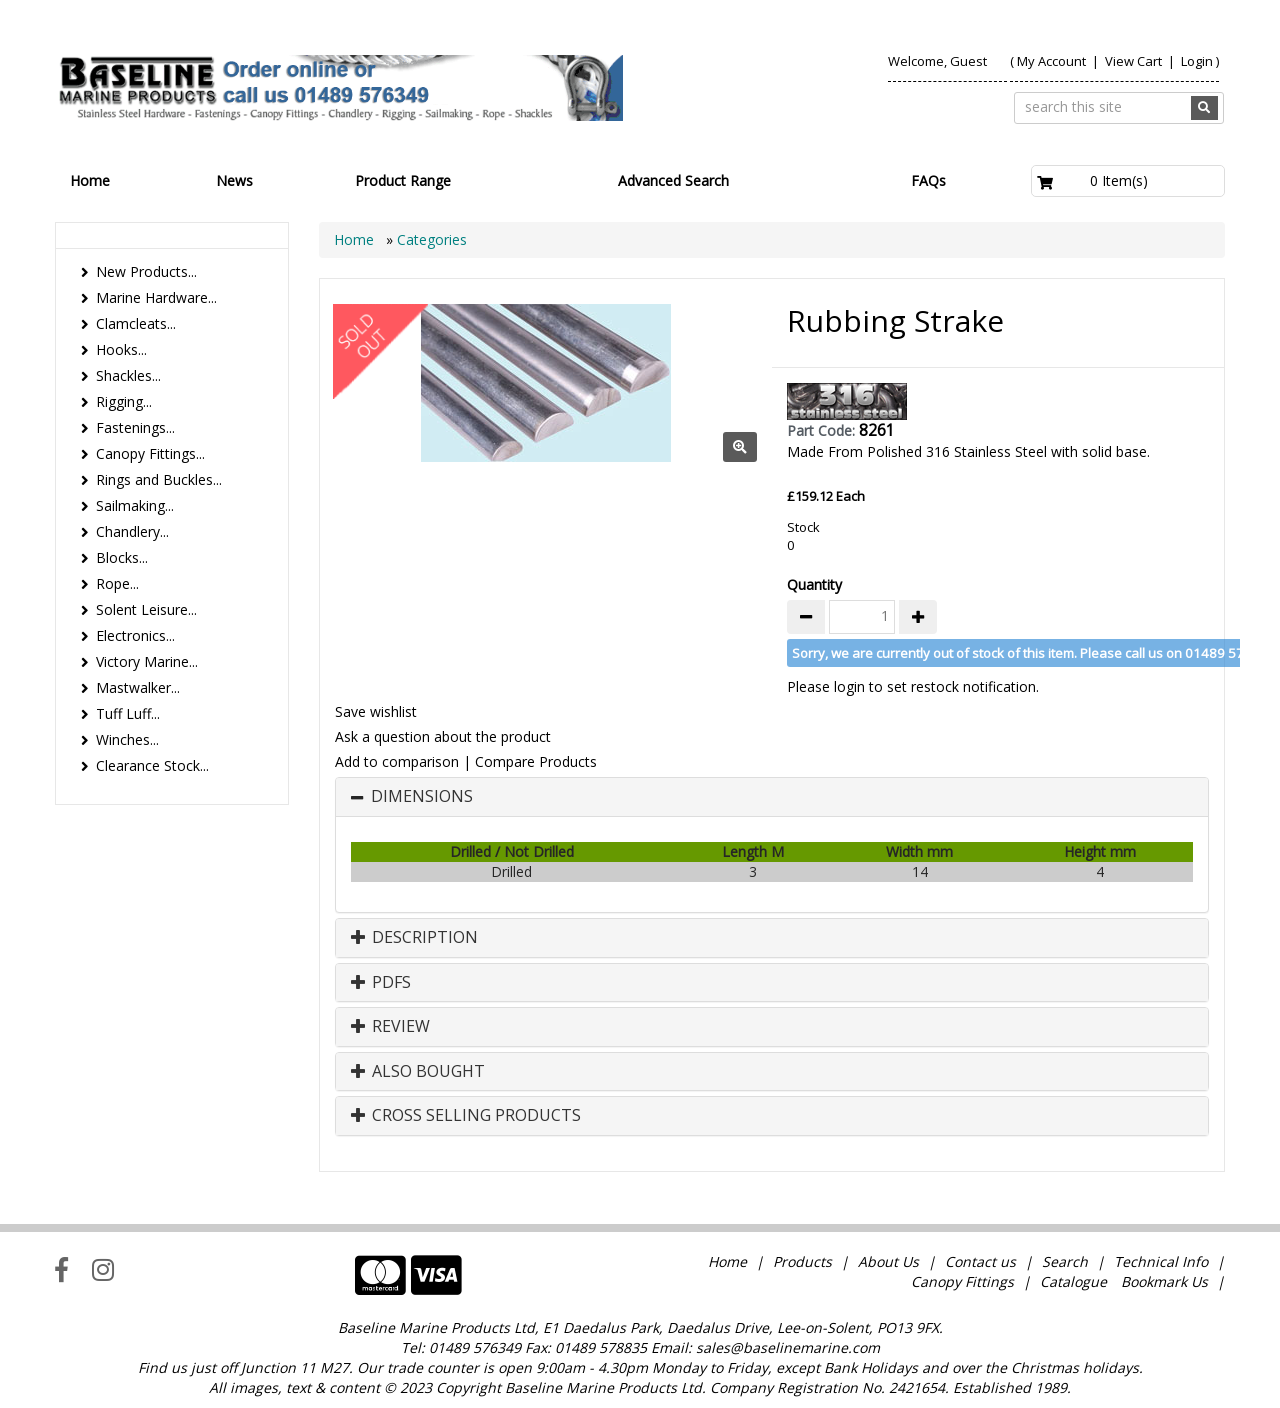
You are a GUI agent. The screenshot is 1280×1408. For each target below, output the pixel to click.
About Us (888, 1261)
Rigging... (124, 401)
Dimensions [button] (422, 797)
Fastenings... (135, 427)
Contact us (980, 1261)
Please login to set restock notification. (913, 686)
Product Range (403, 180)
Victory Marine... (147, 661)
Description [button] (414, 938)
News (234, 180)
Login (1197, 61)
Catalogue (1073, 1281)
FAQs (928, 180)
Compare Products (536, 761)
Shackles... (128, 375)
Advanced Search (673, 180)
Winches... (127, 739)
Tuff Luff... (128, 713)
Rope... (117, 583)
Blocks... (122, 557)
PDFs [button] (381, 983)
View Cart (1135, 61)
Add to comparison (397, 761)
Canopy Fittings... (150, 453)
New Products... (146, 271)
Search (1067, 1261)
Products (802, 1261)
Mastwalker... (138, 687)
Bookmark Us (1164, 1281)
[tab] (772, 797)
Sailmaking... (135, 505)
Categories (432, 239)
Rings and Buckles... (159, 479)
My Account (1051, 61)
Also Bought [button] (418, 1072)
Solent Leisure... (146, 609)
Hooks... (121, 349)
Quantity (814, 584)
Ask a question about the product (443, 736)
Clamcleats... (136, 323)
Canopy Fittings (962, 1281)
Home (90, 180)
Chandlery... (132, 531)
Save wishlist (376, 711)
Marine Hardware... (156, 297)
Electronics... (135, 635)
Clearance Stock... (152, 765)
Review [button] (390, 1027)
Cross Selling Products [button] (466, 1116)
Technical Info (1161, 1261)
